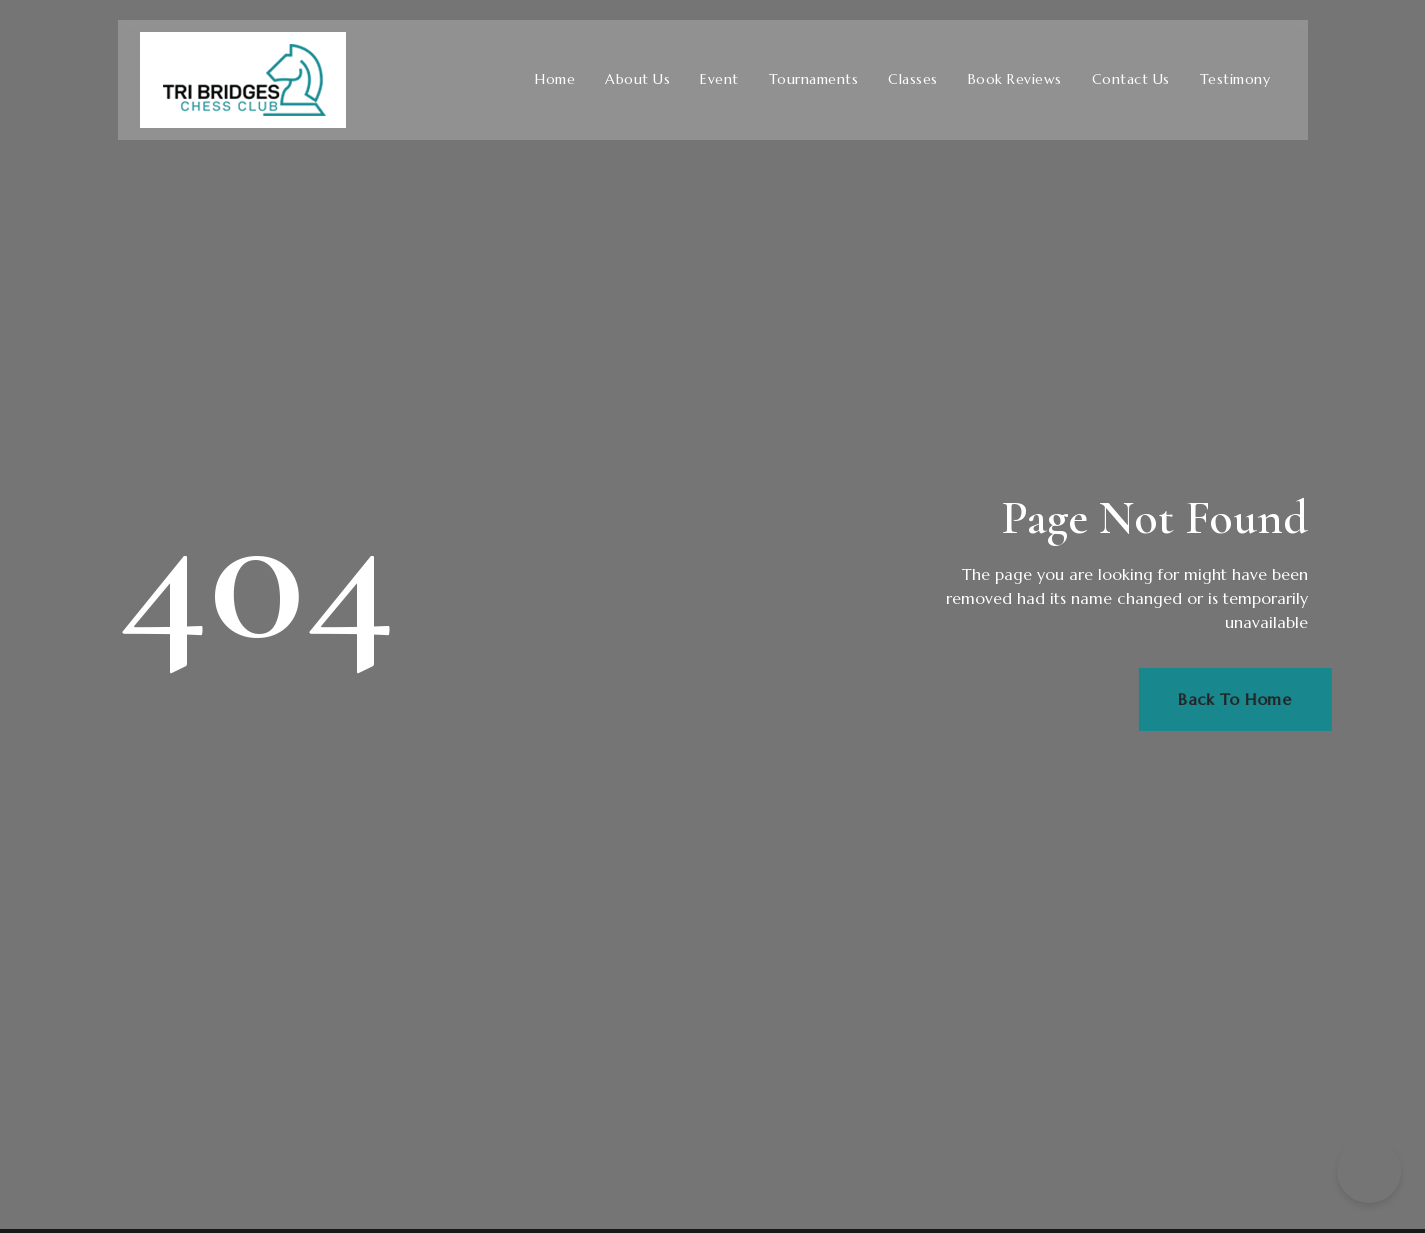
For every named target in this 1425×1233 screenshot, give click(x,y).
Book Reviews (1015, 80)
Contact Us (1131, 80)
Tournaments (814, 80)
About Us (637, 80)
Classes (913, 80)
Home (555, 80)
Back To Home (1259, 700)
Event (719, 80)
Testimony (1235, 80)
